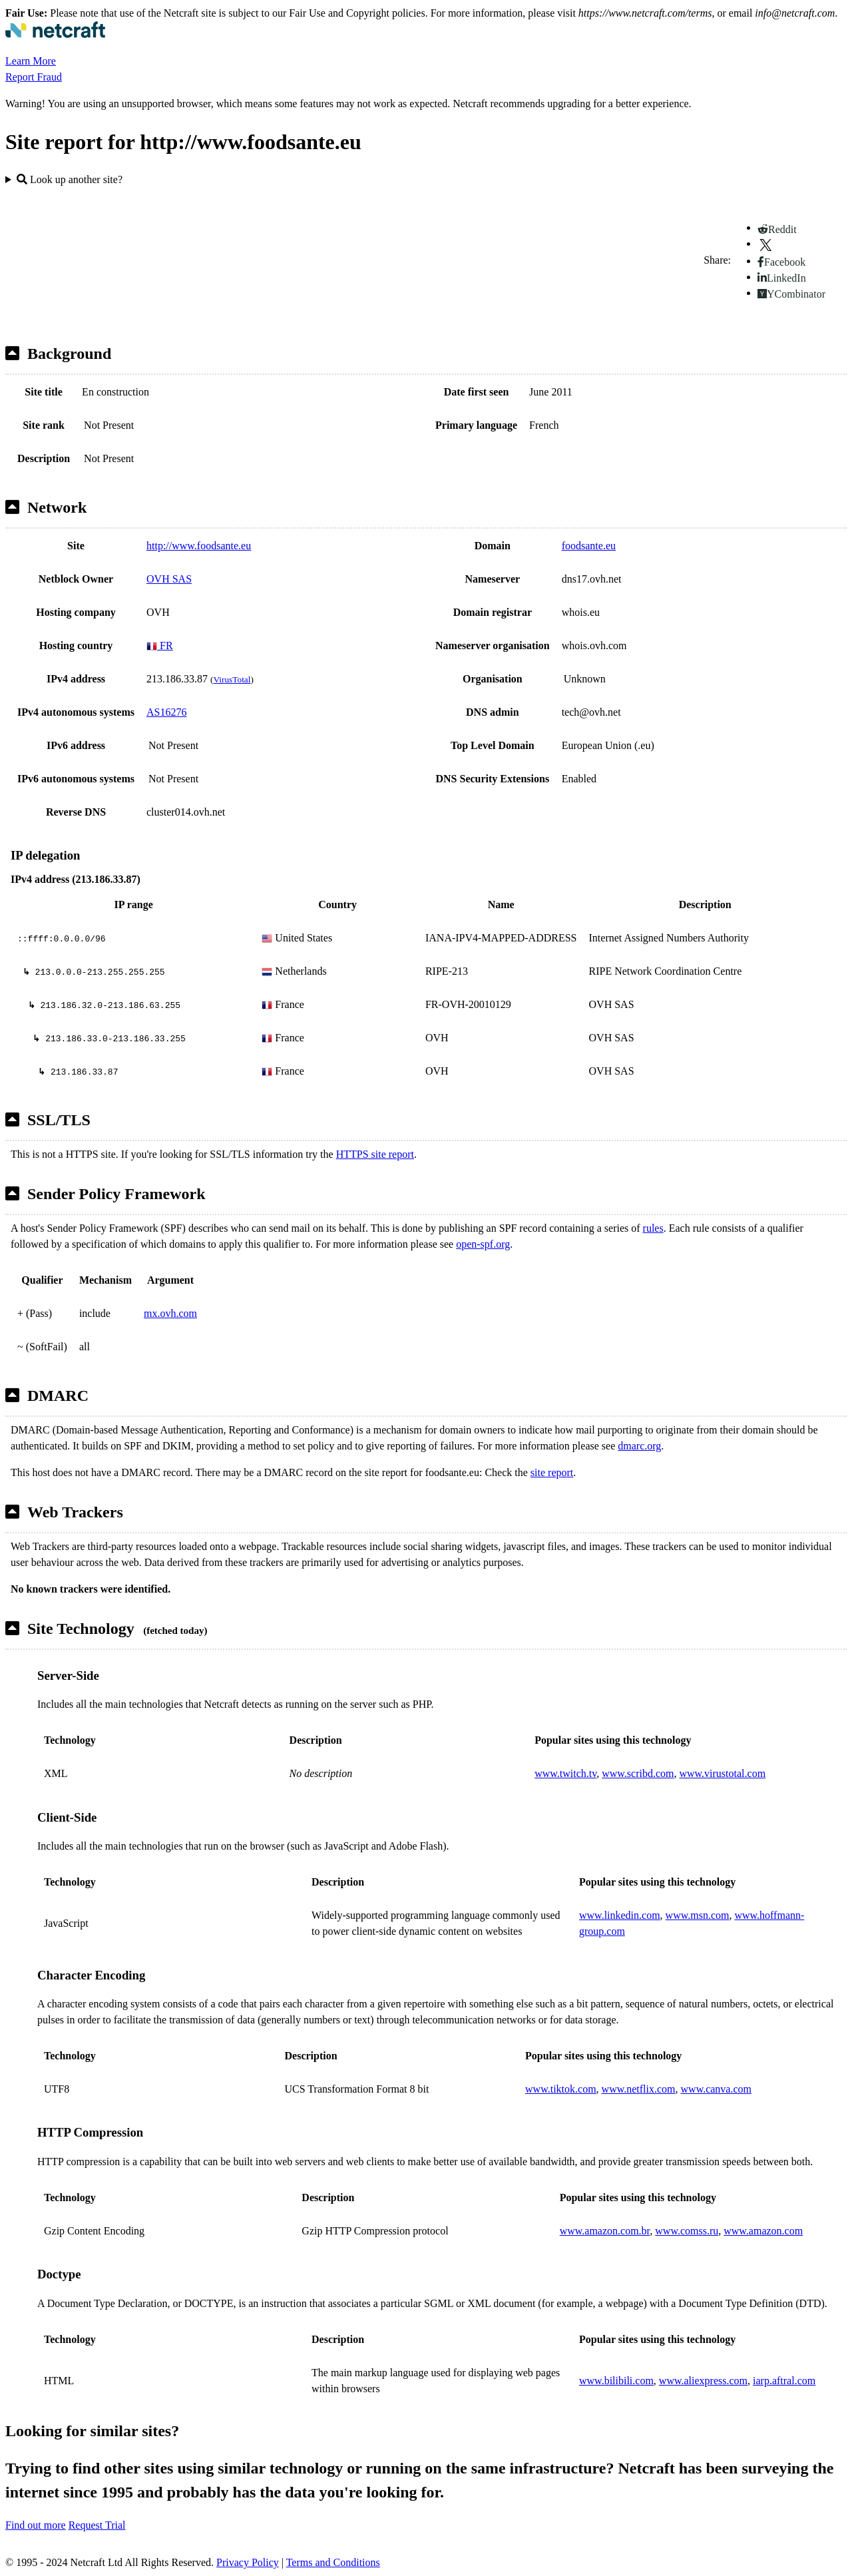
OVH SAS (169, 579)
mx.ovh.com (170, 1313)
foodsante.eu (589, 545)
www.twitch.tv (565, 1773)
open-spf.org (483, 1244)
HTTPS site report (375, 1154)
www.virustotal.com (722, 1773)
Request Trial (97, 2525)
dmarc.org (639, 1445)
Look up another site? (69, 179)
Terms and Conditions (333, 2562)
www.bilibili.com (616, 2380)
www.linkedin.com (619, 1915)
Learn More (30, 61)
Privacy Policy (247, 2562)
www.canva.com (716, 2089)
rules (653, 1228)
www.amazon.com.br (605, 2230)
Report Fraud (33, 77)
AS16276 (166, 712)
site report (552, 1472)
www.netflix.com (639, 2089)
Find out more (35, 2525)
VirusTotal (231, 679)
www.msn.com (698, 1915)
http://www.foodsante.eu (198, 545)
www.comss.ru (686, 2230)
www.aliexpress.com (703, 2380)
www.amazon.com (763, 2230)
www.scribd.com (638, 1773)
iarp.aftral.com (784, 2380)
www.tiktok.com (560, 2089)
